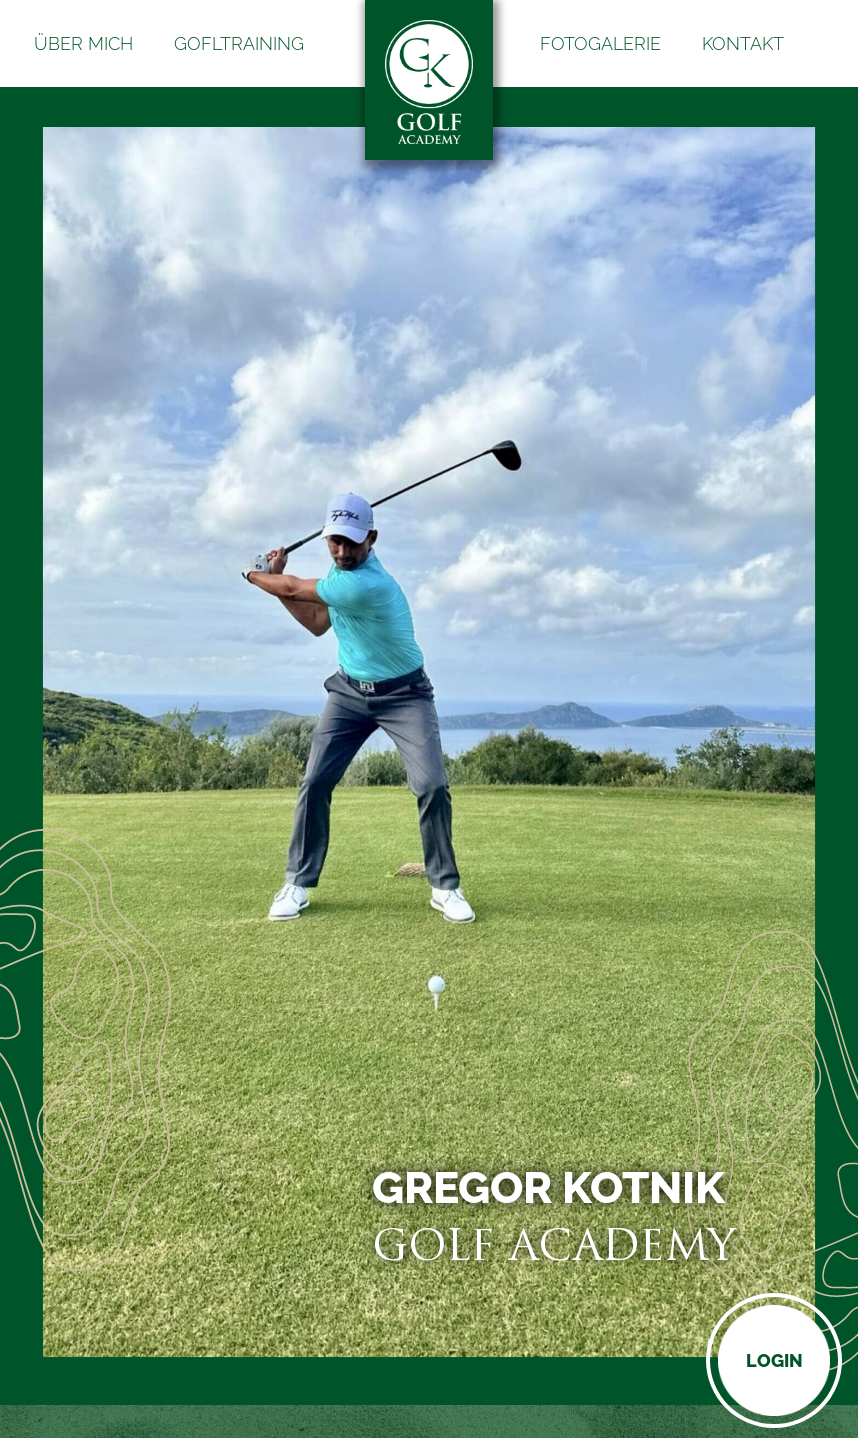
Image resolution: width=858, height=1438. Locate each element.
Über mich (83, 43)
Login (774, 1360)
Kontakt (743, 43)
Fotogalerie (600, 43)
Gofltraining (239, 43)
